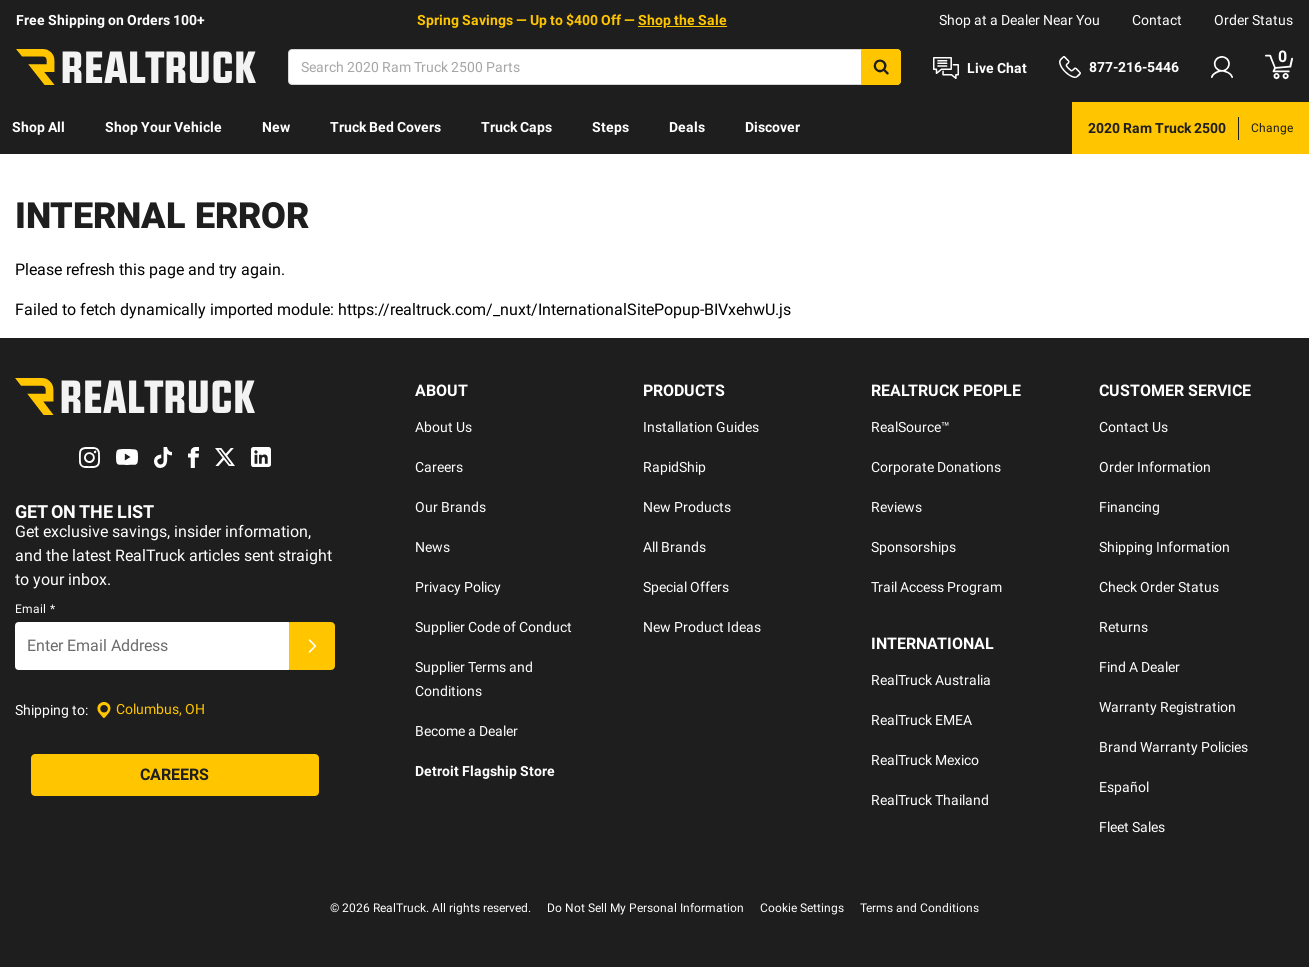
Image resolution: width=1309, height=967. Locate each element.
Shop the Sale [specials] (682, 20)
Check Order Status (1159, 587)
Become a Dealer (466, 731)
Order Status (1253, 20)
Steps (610, 127)
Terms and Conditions (919, 908)
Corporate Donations (936, 467)
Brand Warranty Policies (1173, 747)
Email (35, 609)
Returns (1123, 627)
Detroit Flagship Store (485, 771)
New (276, 127)
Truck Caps (516, 127)
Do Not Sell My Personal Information (645, 908)
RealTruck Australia (931, 680)
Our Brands (450, 507)
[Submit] (312, 646)
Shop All (38, 127)
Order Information (1155, 467)
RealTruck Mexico (925, 760)
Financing (1129, 507)
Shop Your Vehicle (163, 127)
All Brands (674, 547)
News (432, 547)
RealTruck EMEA (921, 720)
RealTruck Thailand (930, 800)
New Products (687, 507)
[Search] (594, 67)
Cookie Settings (802, 908)
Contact (1157, 20)
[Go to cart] (1279, 67)
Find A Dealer (1139, 667)
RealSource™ (910, 427)
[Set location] (150, 709)
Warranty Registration (1167, 707)
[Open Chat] (980, 68)
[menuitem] (38, 128)
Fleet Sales (1132, 827)
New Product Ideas (702, 627)
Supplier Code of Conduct (493, 627)
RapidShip (674, 467)
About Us (443, 427)
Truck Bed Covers (385, 127)
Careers (439, 467)
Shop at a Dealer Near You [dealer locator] (1019, 20)
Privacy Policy (458, 587)
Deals (687, 127)
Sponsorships (913, 547)
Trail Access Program (936, 587)
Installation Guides (701, 427)
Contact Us (1133, 427)
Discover (772, 127)
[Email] (152, 646)
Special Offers (686, 587)
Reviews (896, 507)
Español (1124, 787)
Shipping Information (1164, 547)
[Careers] (175, 775)
